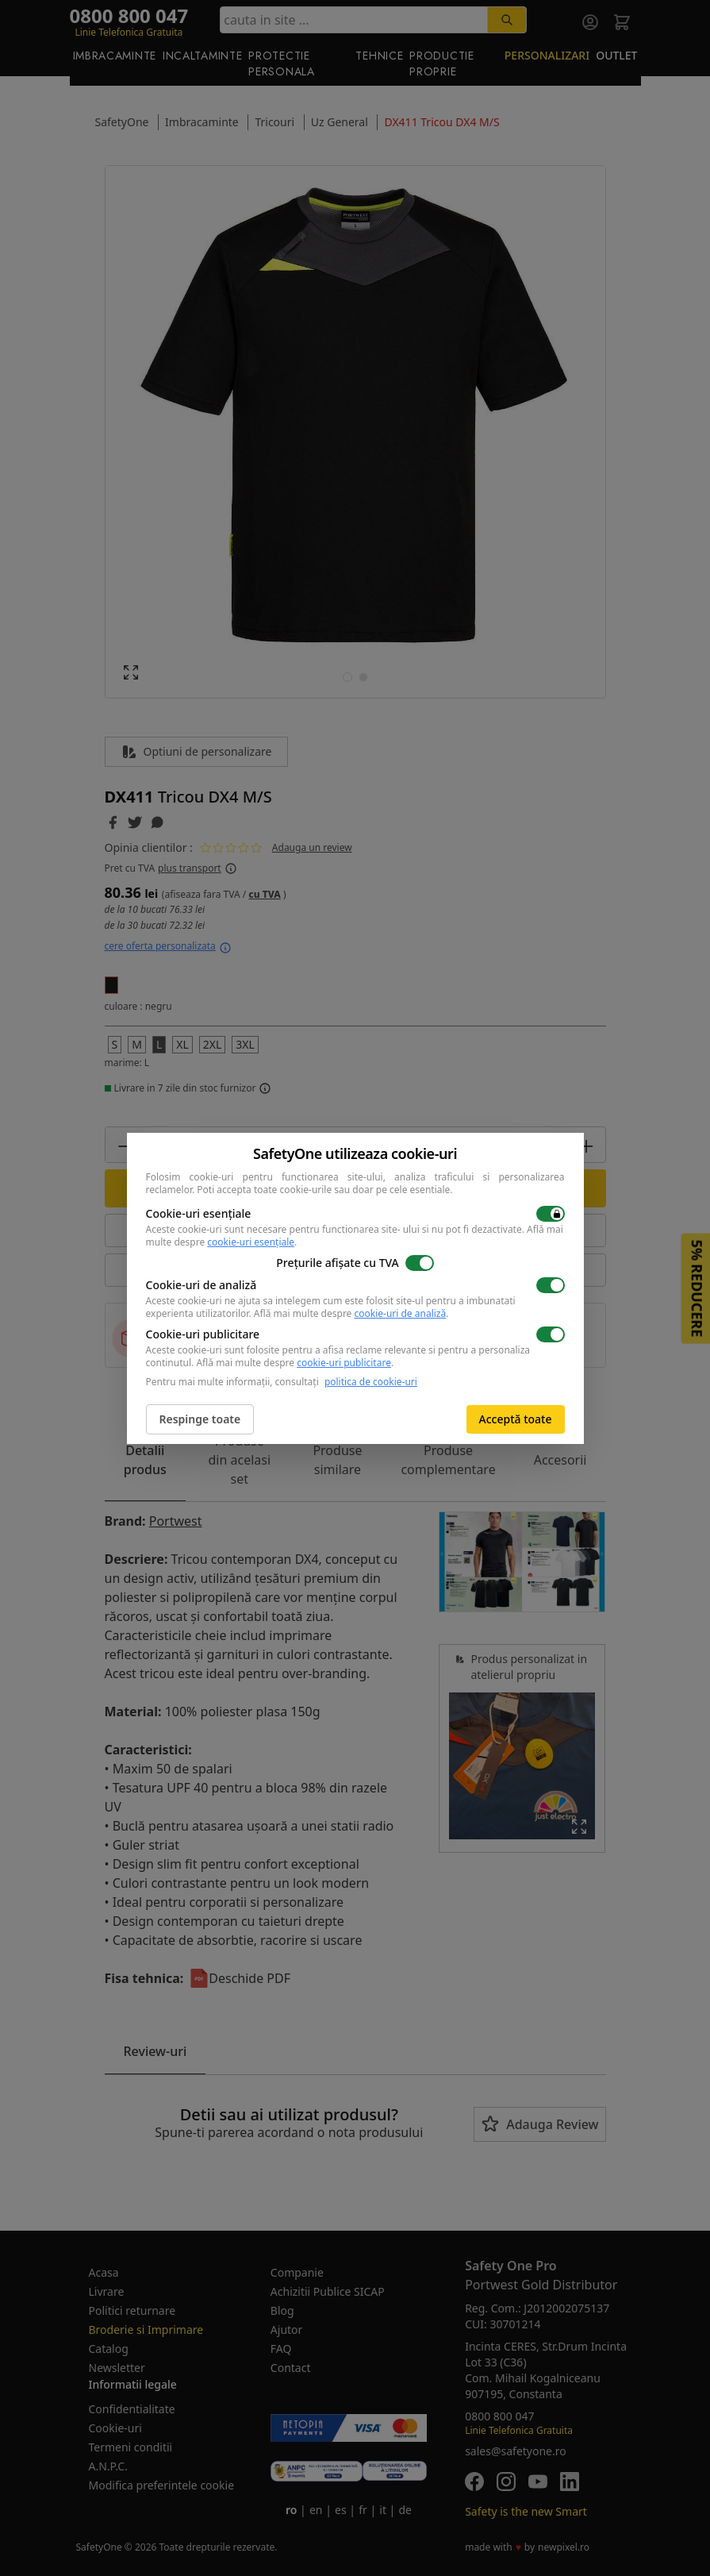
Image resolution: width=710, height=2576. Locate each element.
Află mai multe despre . (351, 1313)
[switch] (550, 1214)
